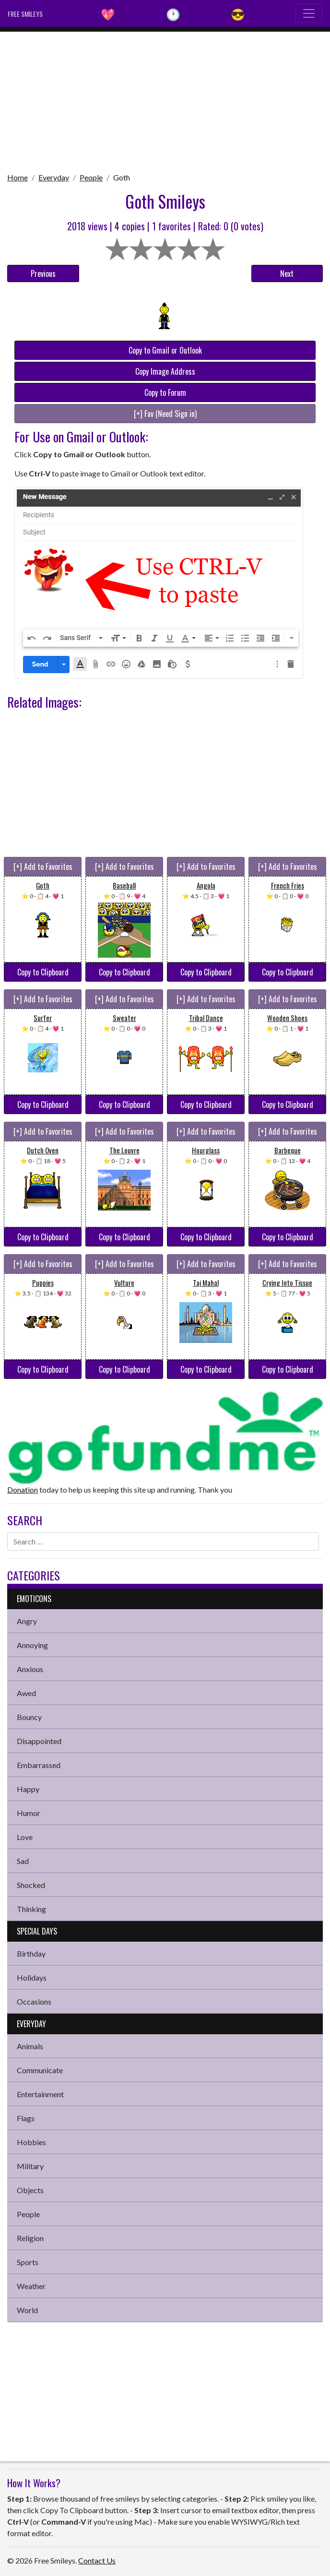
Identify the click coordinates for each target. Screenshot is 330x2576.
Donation (22, 1489)
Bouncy (29, 1716)
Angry (27, 1621)
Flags (26, 2118)
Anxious (30, 1669)
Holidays (32, 1977)
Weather (31, 2286)
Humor (28, 1812)
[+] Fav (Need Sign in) (165, 413)
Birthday (31, 1953)
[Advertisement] (165, 99)
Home (17, 177)
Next (287, 273)
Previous (43, 273)
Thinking (31, 1908)
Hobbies (31, 2142)
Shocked (31, 1884)
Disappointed (39, 1740)
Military (30, 2166)
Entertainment (40, 2094)
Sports (27, 2262)
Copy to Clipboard (43, 972)
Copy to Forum (165, 392)
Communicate (40, 2070)
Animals (30, 2046)
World (27, 2310)
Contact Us (97, 2560)
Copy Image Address (165, 371)
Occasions (34, 2001)
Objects (30, 2190)
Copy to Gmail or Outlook (165, 350)
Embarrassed (38, 1764)
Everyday (53, 177)
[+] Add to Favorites (42, 866)
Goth (121, 177)
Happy (28, 1788)
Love (25, 1836)
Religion (30, 2238)
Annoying (32, 1645)
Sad (23, 1860)
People (91, 177)
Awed (26, 1693)
